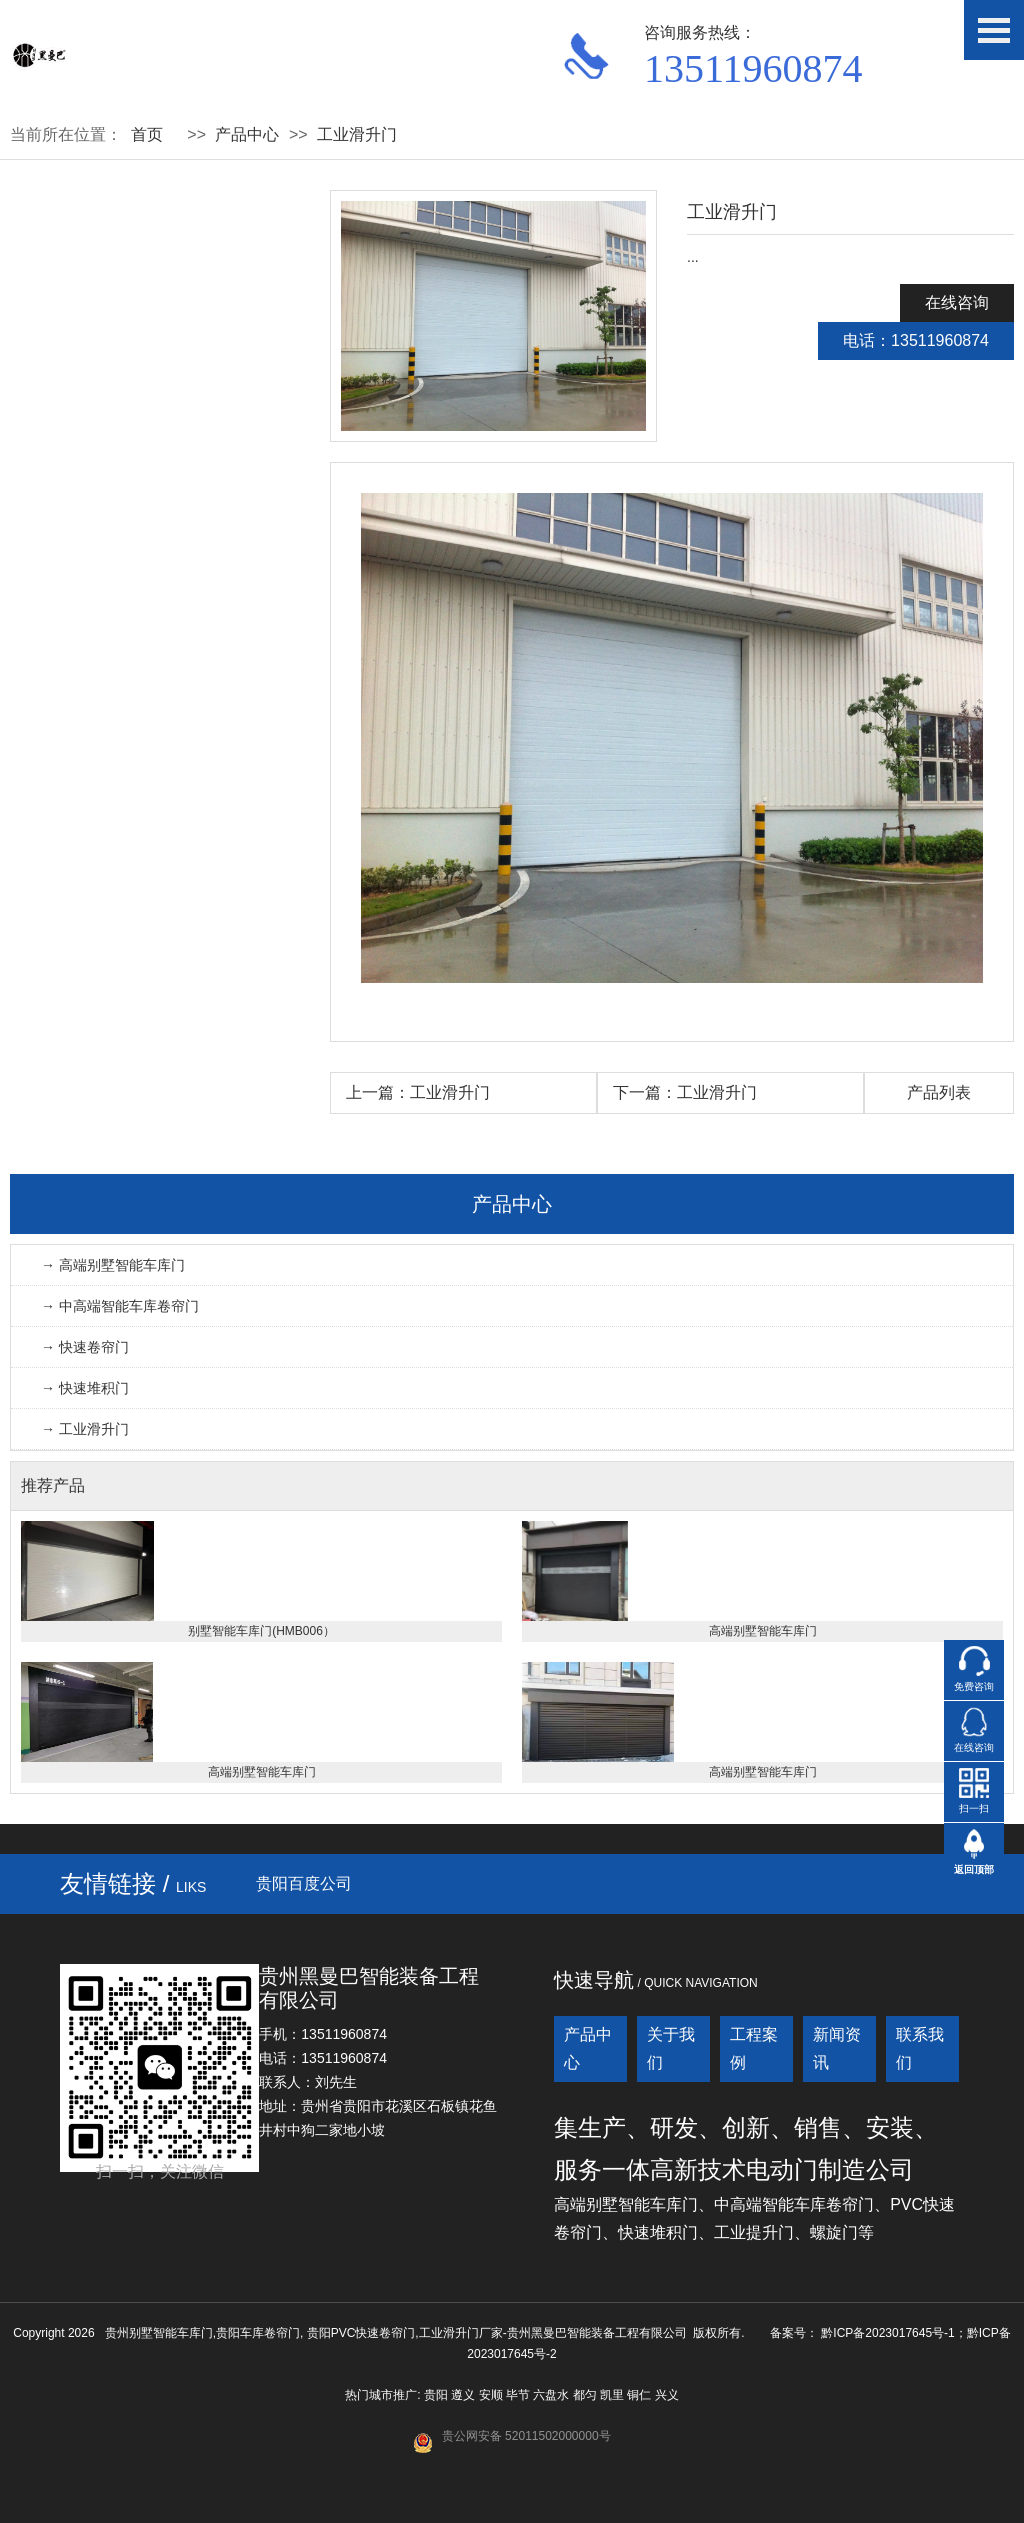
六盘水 (551, 2395)
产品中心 (247, 134)
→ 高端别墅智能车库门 (113, 1265)
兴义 (667, 2395)
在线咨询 (957, 302)
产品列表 (939, 1092)
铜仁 (639, 2395)
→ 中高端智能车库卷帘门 (120, 1306)
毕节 (518, 2395)
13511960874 (753, 68)
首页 (147, 134)
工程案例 (754, 2048)
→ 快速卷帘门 (85, 1347)
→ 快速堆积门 (85, 1388)
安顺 (491, 2395)
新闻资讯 (837, 2048)
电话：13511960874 (916, 340)
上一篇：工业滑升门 (418, 1092)
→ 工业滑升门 (85, 1429)
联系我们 (920, 2048)
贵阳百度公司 (304, 1883)
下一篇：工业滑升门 (685, 1092)
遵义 (463, 2395)
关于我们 (671, 2048)
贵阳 (436, 2395)
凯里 (612, 2395)
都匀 (585, 2395)
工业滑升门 (357, 134)
